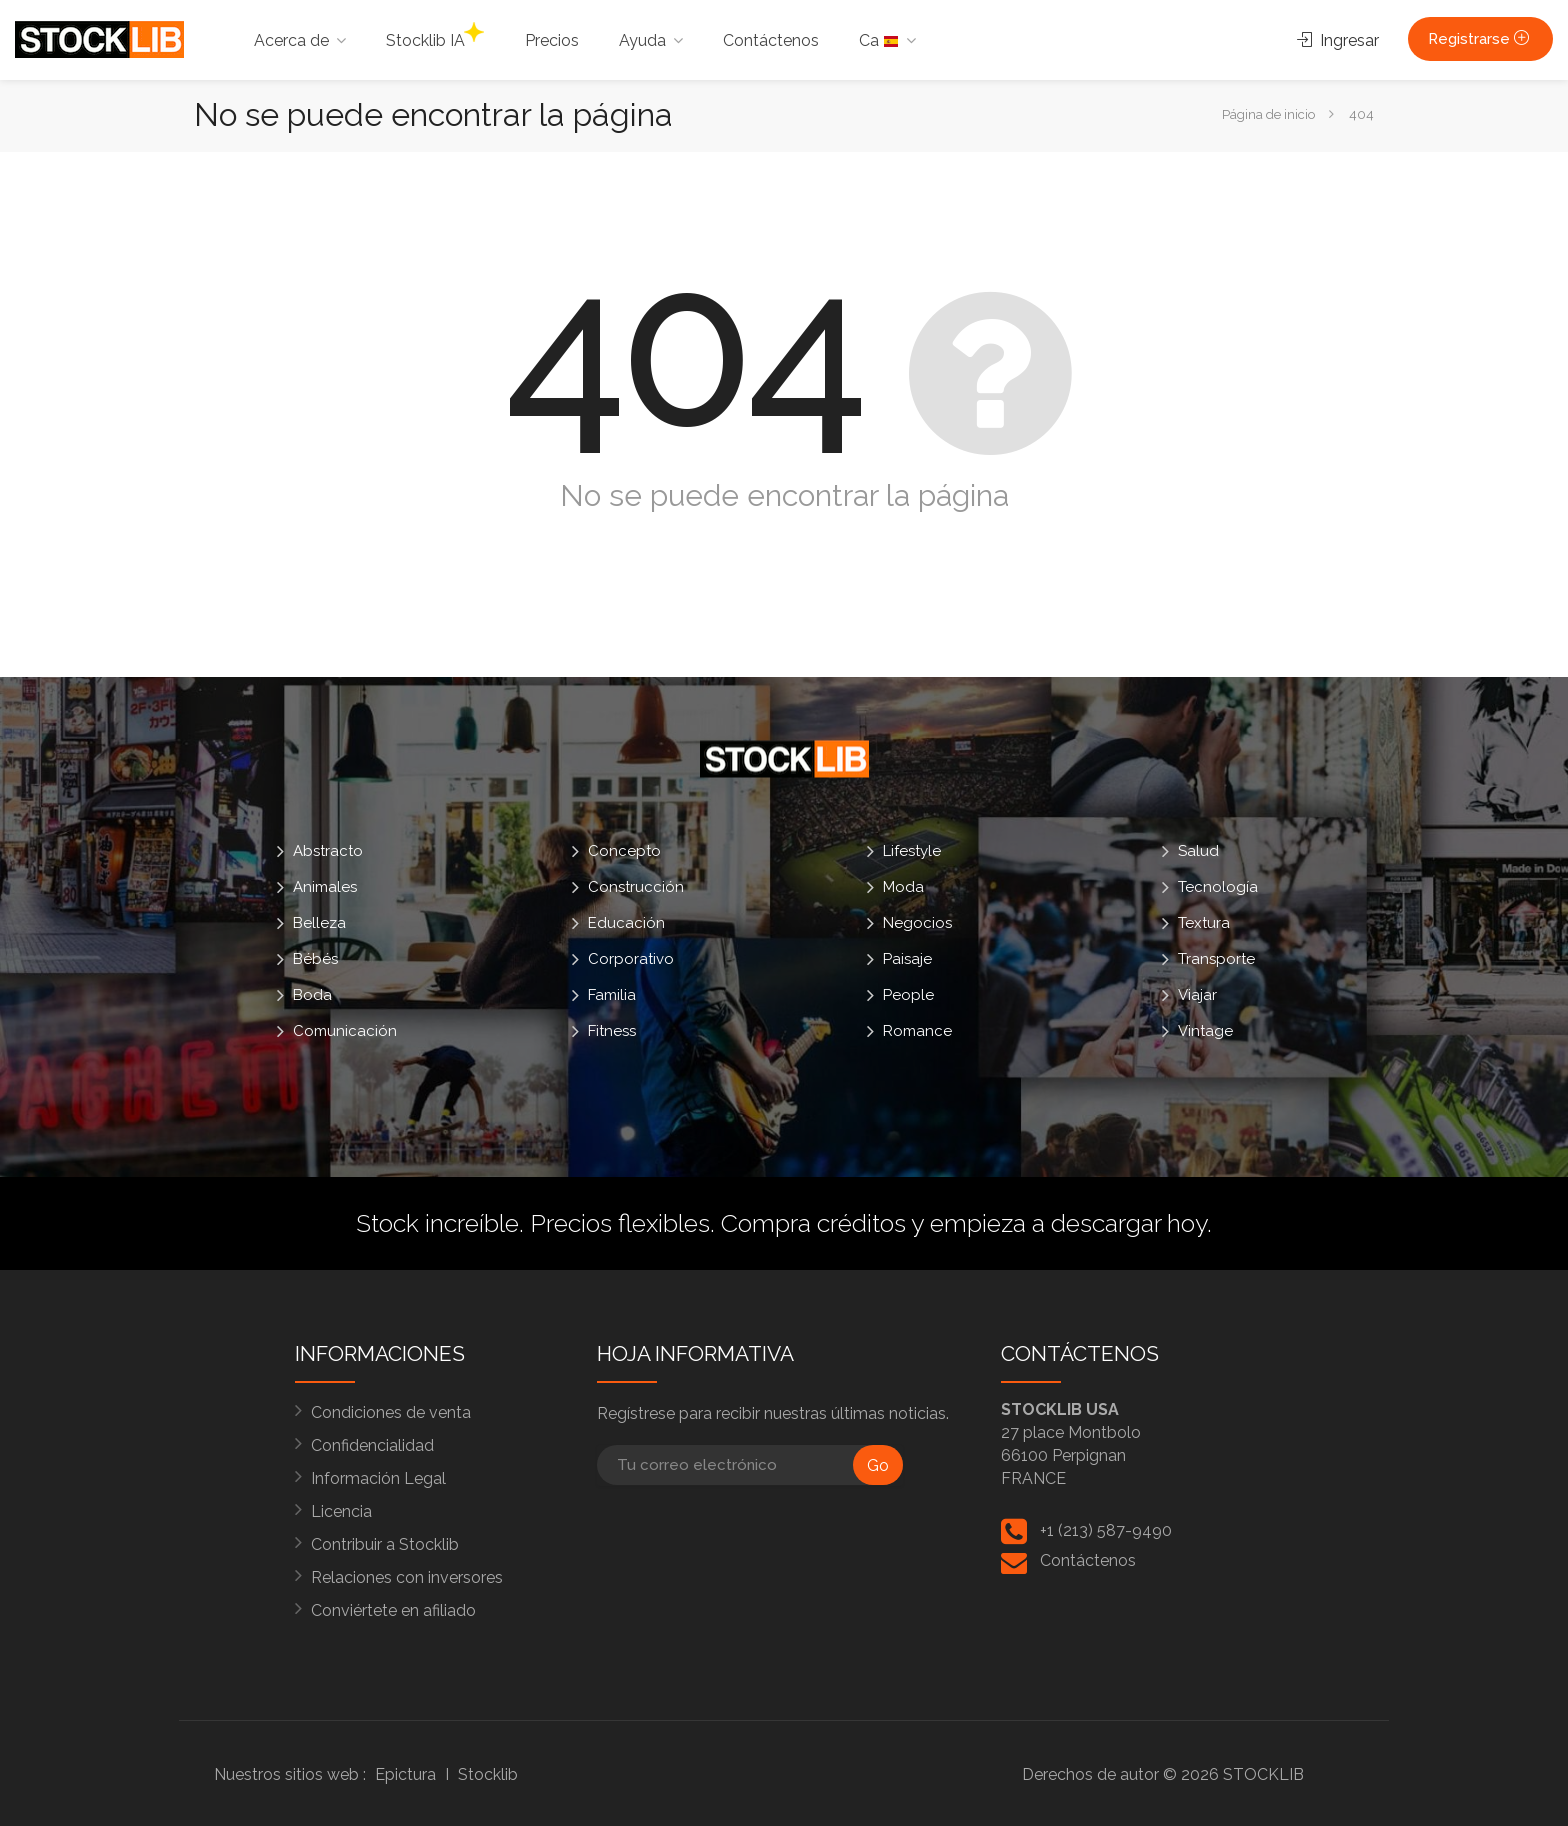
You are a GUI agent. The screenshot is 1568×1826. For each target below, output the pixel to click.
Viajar (1197, 995)
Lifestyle (912, 851)
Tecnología (1218, 887)
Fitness (612, 1031)
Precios (552, 40)
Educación (626, 923)
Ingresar (1338, 40)
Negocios (917, 923)
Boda (312, 995)
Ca (879, 40)
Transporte (1216, 959)
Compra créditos (813, 1223)
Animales (325, 887)
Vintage (1205, 1031)
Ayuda (642, 40)
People (908, 995)
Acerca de (291, 40)
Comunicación (345, 1031)
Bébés (315, 959)
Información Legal (378, 1478)
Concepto (624, 851)
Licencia (341, 1511)
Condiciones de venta (391, 1412)
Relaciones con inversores (407, 1577)
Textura (1204, 923)
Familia (612, 995)
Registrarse (1480, 39)
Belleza (319, 923)
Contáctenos (771, 40)
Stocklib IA (435, 36)
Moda (903, 887)
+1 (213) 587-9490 (1106, 1530)
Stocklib (488, 1774)
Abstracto (328, 851)
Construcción (636, 887)
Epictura (405, 1774)
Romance (917, 1031)
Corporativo (631, 959)
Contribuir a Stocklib (385, 1544)
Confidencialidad (372, 1445)
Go (878, 1465)
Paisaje (907, 959)
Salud (1198, 851)
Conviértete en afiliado (393, 1610)
